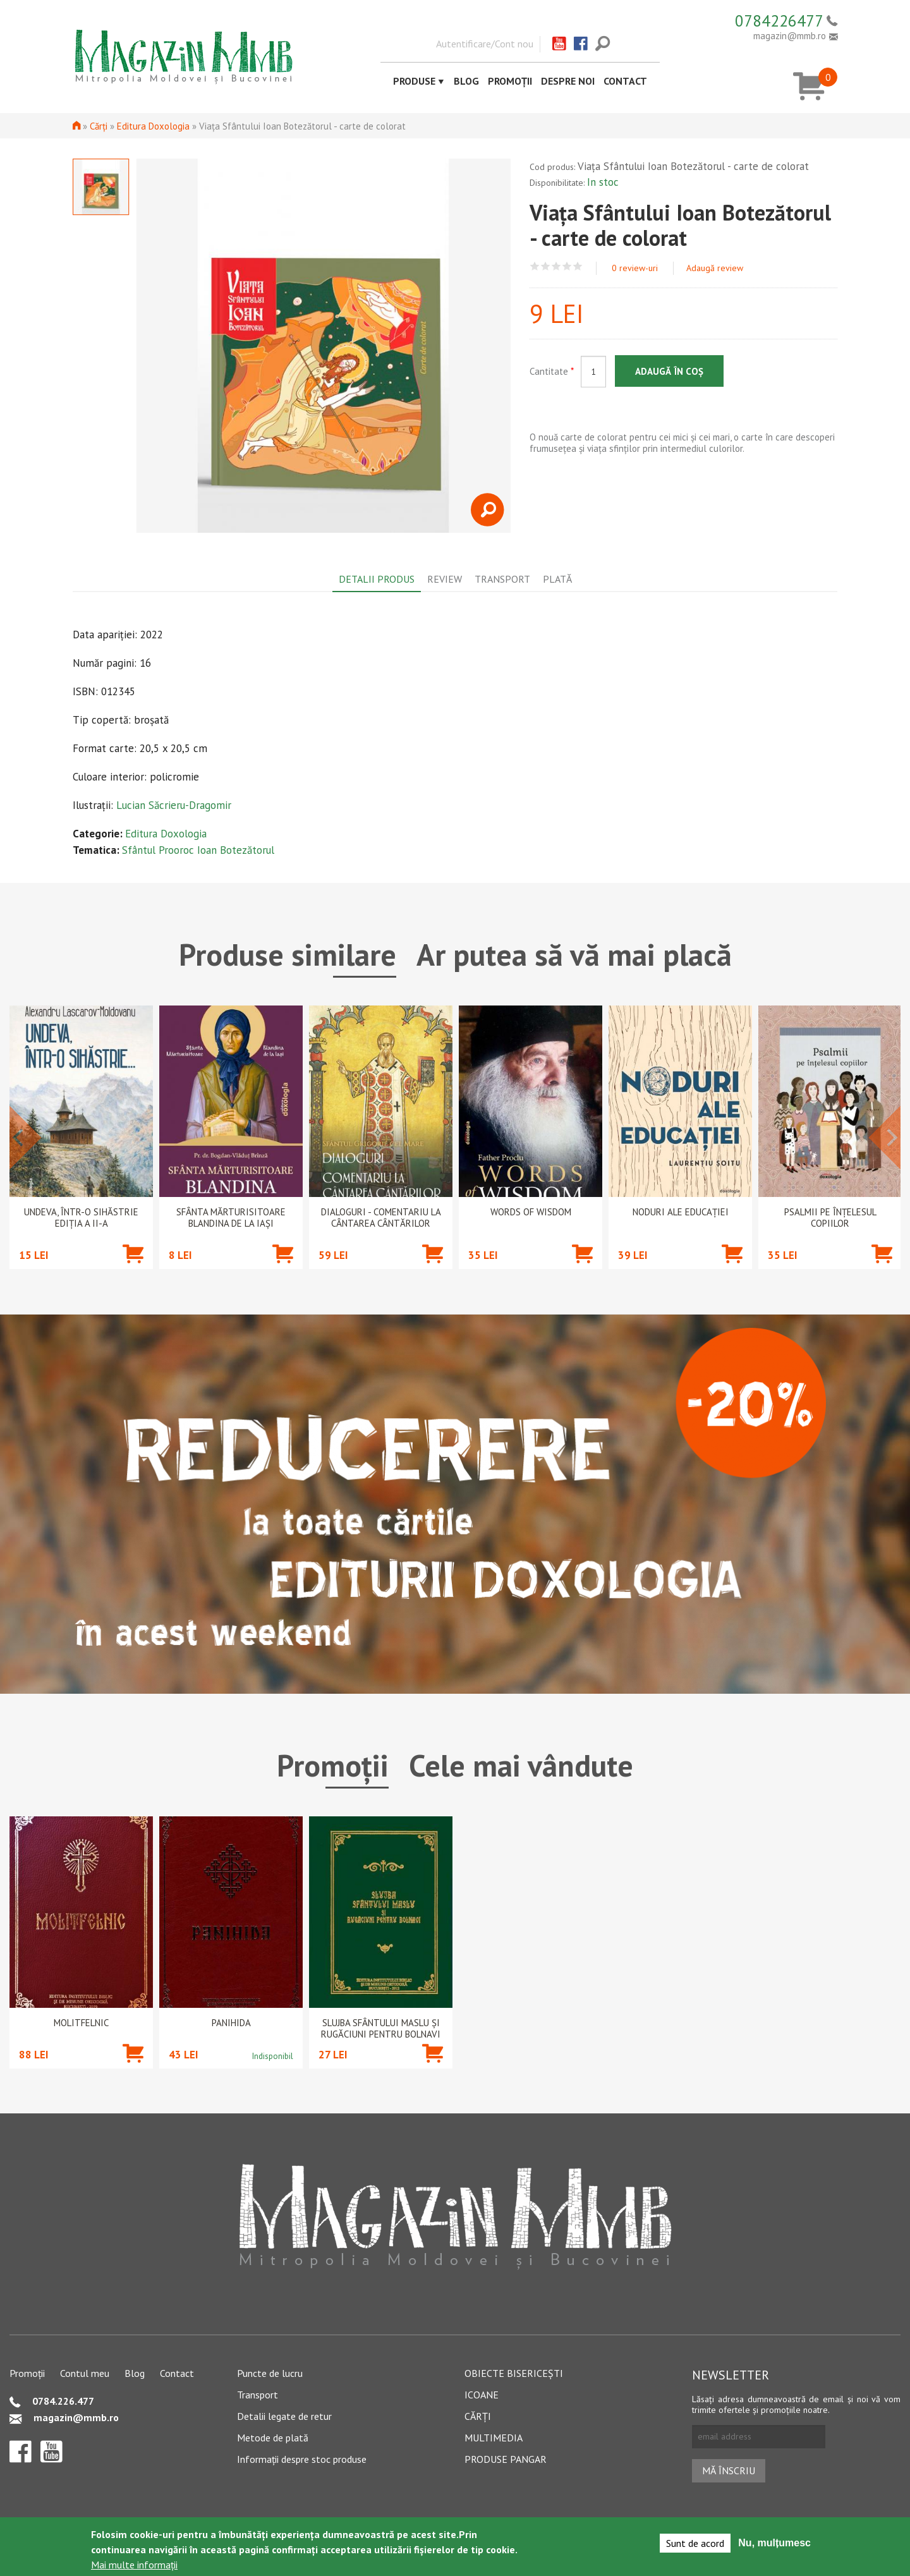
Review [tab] (444, 579)
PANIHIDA (231, 2023)
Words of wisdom (530, 1212)
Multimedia (493, 2437)
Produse (414, 81)
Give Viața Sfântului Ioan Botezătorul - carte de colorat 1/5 (535, 266)
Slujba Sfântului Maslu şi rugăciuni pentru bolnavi (380, 2028)
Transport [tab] (502, 579)
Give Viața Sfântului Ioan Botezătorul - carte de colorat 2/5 (545, 266)
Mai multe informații (134, 2564)
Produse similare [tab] (287, 954)
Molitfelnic (81, 2023)
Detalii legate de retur (284, 2416)
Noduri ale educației (681, 1212)
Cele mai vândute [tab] (521, 1765)
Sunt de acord (695, 2543)
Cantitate (552, 371)
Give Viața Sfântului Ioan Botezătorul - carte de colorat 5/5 (578, 266)
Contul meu (84, 2373)
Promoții (510, 81)
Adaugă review (714, 268)
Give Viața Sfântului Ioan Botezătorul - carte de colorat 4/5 (567, 266)
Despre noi (568, 81)
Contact (625, 81)
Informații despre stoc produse (302, 2459)
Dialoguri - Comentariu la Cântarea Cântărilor (381, 1217)
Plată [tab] (557, 579)
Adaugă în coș (669, 371)
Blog (466, 81)
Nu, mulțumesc (774, 2542)
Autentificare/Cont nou (484, 43)
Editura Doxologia (153, 126)
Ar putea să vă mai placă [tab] (574, 954)
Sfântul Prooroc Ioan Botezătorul (198, 850)
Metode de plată (272, 2437)
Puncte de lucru (270, 2373)
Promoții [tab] (333, 1765)
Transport (257, 2394)
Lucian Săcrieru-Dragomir (173, 805)
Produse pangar (505, 2459)
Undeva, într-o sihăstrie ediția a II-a (81, 1217)
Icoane (481, 2394)
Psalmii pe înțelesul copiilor (830, 1217)
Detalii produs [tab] (377, 579)
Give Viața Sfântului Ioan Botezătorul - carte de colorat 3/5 (556, 266)
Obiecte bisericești (513, 2373)
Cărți (98, 126)
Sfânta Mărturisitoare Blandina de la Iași (231, 1217)
